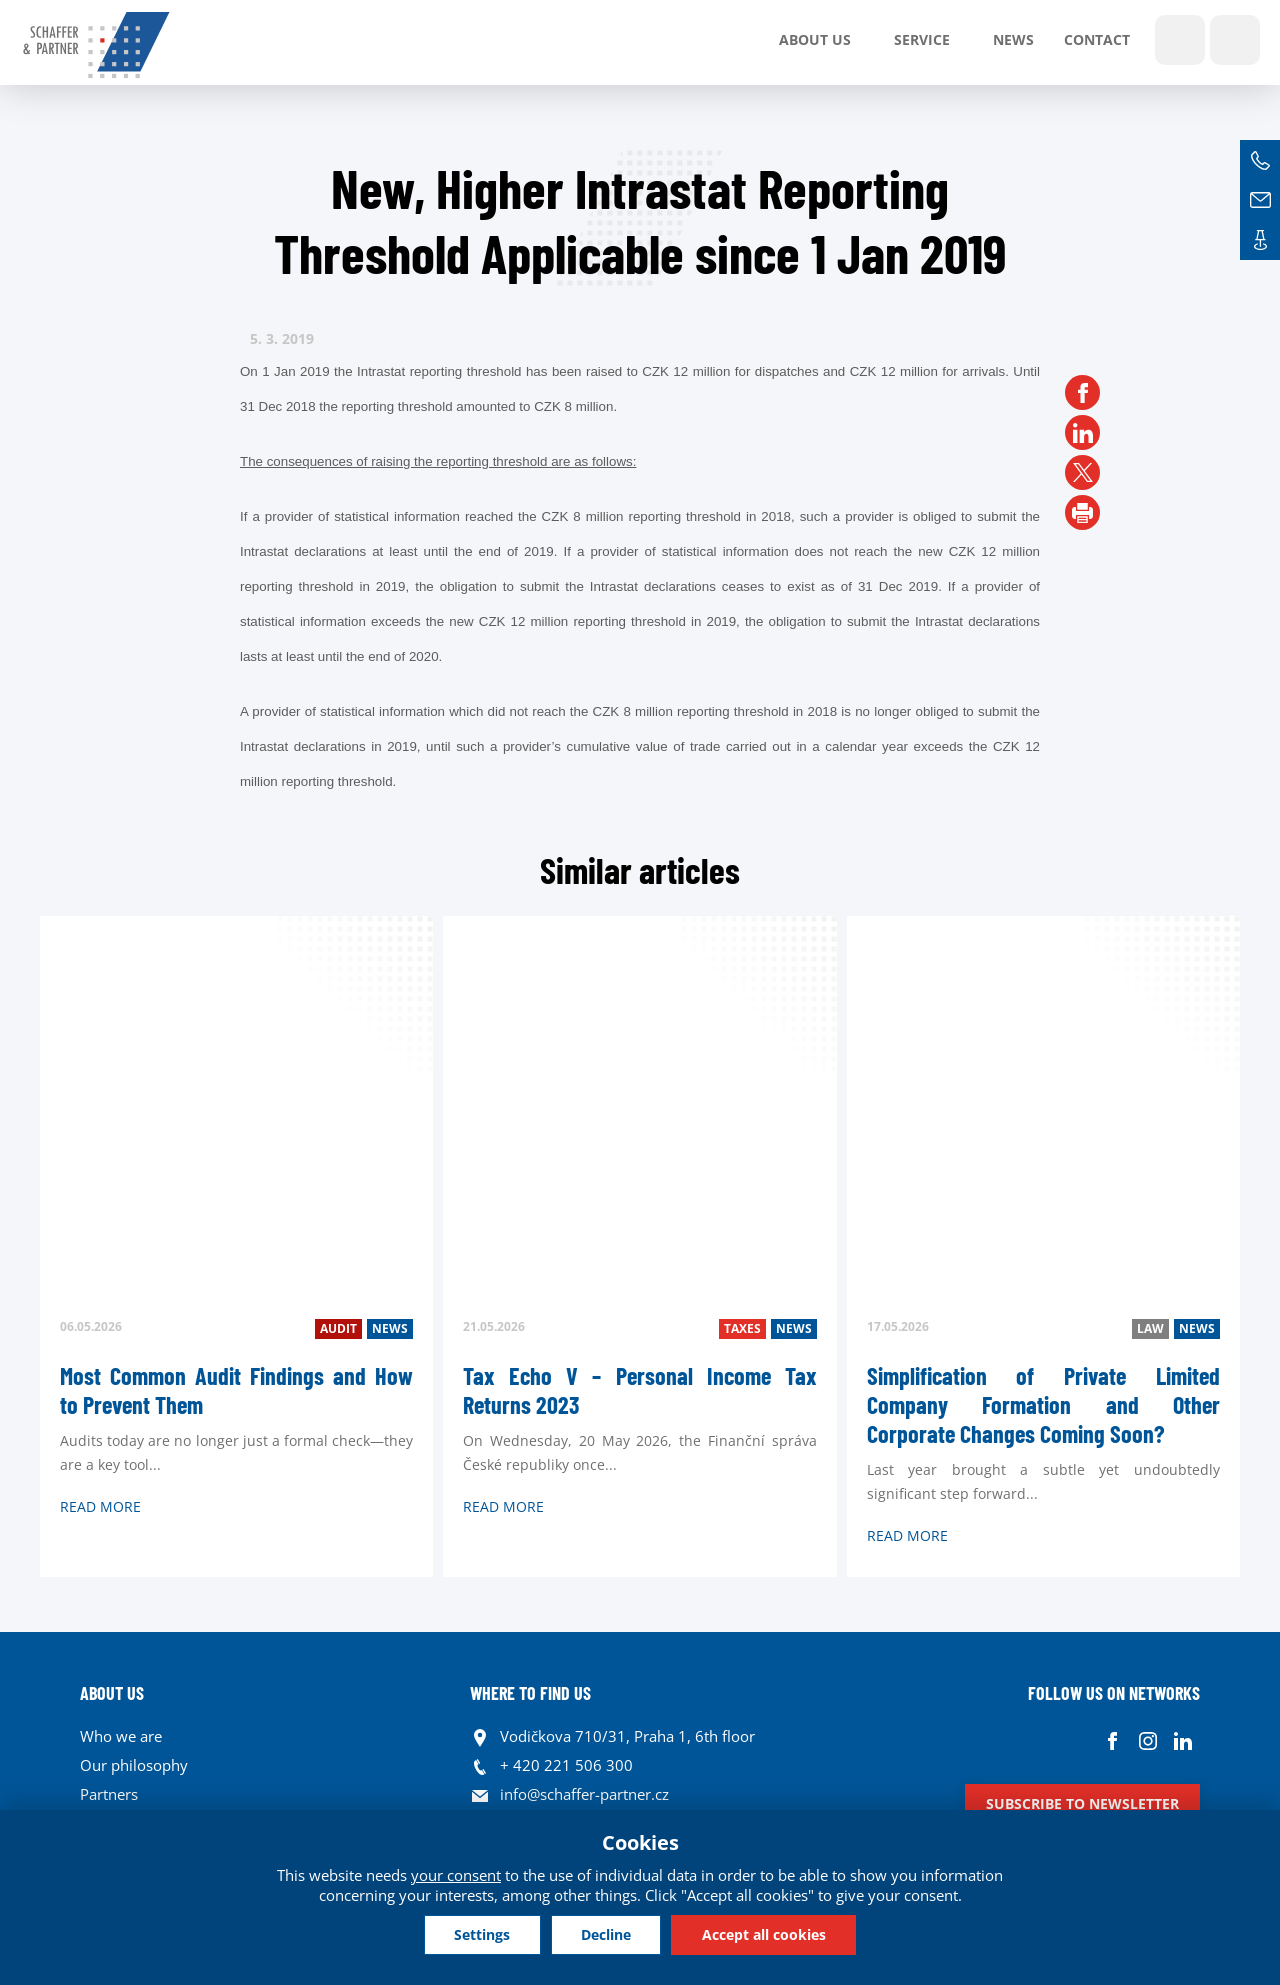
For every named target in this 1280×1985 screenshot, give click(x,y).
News (1013, 39)
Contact (1097, 39)
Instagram (1147, 1741)
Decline (606, 1934)
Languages (1235, 40)
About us (815, 39)
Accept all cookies (765, 1934)
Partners (109, 1794)
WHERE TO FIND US (530, 1693)
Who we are (121, 1736)
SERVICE (922, 39)
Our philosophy (134, 1765)
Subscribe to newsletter (1082, 1803)
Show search (1180, 40)
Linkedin (1182, 1741)
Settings (481, 1934)
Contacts (1260, 240)
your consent (456, 1875)
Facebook (1112, 1741)
